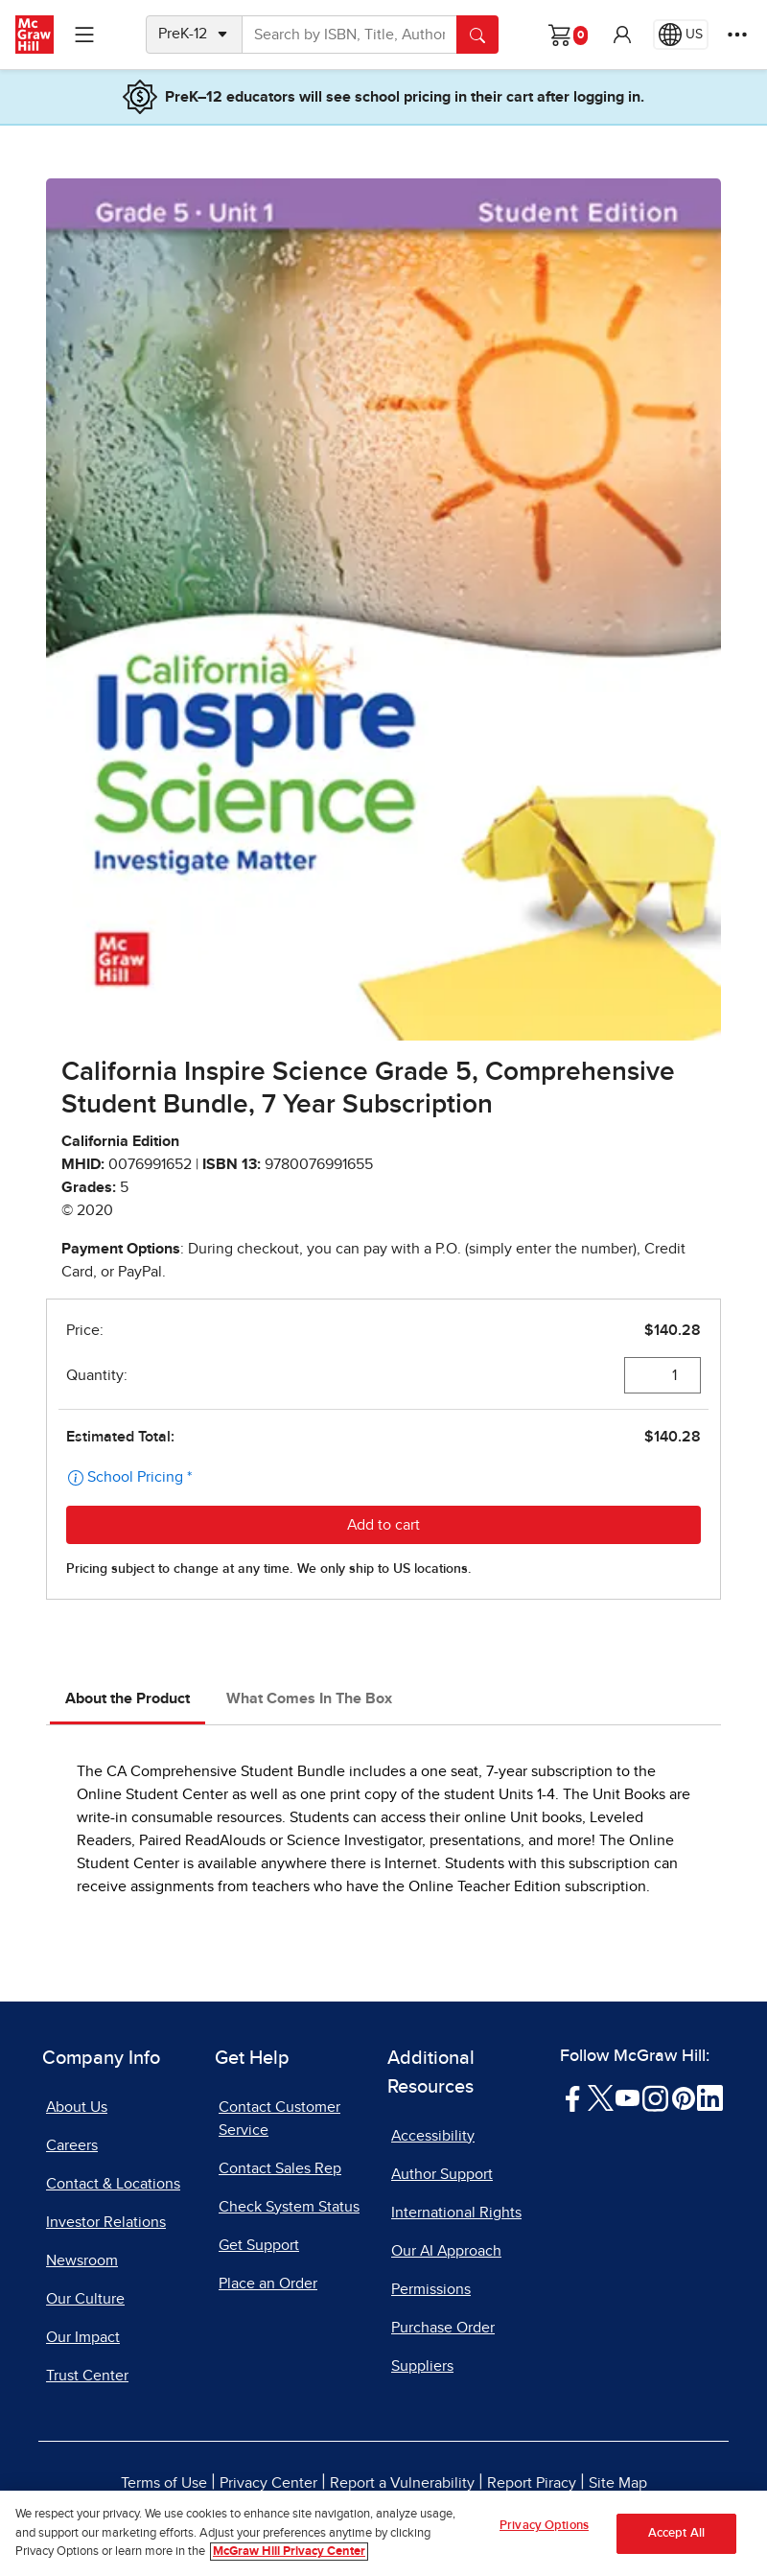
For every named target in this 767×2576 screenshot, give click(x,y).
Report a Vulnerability (402, 2483)
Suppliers (422, 2366)
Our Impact (83, 2337)
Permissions (431, 2289)
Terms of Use (164, 2483)
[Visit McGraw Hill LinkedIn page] (710, 2096)
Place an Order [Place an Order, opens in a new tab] (268, 2283)
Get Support (259, 2245)
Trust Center (87, 2375)
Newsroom (82, 2260)
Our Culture (85, 2299)
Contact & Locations (113, 2183)
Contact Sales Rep (280, 2168)
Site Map (618, 2483)
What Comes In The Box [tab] (309, 1698)
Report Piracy (531, 2483)
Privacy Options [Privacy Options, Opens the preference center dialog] (544, 2525)
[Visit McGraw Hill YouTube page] (627, 2096)
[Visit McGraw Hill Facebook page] (573, 2096)
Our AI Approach (446, 2251)
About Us (76, 2107)
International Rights (456, 2212)
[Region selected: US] (681, 34)
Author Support (442, 2174)
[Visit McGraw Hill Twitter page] (601, 2096)
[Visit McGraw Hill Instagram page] (655, 2096)
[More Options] (737, 34)
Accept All (676, 2533)
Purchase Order (443, 2327)
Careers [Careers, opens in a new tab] (72, 2145)
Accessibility (433, 2135)
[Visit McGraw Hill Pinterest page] (683, 2096)
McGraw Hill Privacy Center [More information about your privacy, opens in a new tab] (289, 2552)
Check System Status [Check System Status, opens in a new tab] (289, 2206)
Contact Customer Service (279, 2118)
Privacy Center (268, 2483)
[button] (622, 34)
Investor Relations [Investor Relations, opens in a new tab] (106, 2222)
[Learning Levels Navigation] (84, 34)
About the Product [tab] (127, 1698)
